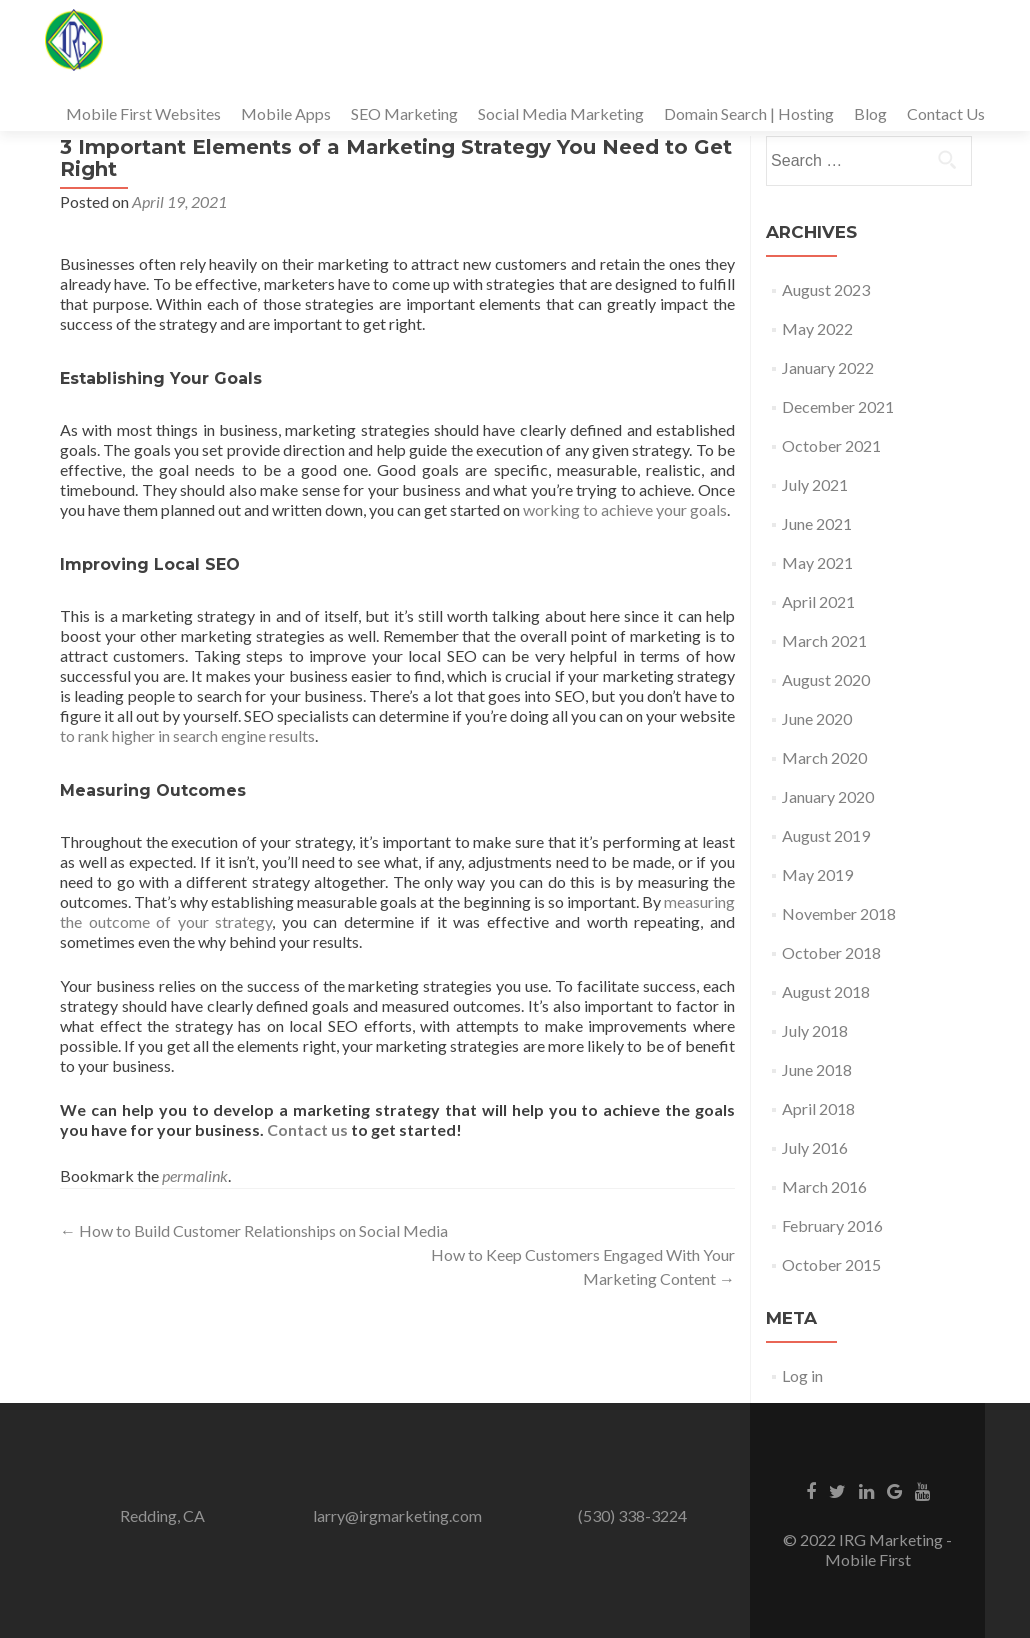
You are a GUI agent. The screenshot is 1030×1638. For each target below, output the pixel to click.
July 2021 (815, 484)
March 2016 (824, 1186)
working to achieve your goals (625, 509)
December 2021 (838, 406)
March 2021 (824, 640)
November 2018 (839, 913)
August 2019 (826, 835)
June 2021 (817, 523)
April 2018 (818, 1108)
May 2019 (817, 874)
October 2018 (831, 952)
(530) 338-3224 (632, 1515)
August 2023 (826, 289)
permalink (195, 1175)
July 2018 (815, 1030)
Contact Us (946, 113)
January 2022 (828, 367)
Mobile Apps (286, 113)
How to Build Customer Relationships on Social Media (254, 1230)
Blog (870, 113)
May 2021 (817, 562)
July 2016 (815, 1147)
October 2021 (831, 445)
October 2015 (831, 1264)
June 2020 (817, 718)
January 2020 (828, 796)
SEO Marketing (404, 113)
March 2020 (824, 757)
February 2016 (832, 1225)
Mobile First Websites (143, 113)
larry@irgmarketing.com (397, 1515)
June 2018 (817, 1069)
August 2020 (826, 679)
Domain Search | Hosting (749, 113)
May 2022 (817, 328)
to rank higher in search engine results (187, 735)
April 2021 (818, 601)
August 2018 (826, 991)
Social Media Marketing (561, 113)
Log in (802, 1375)
